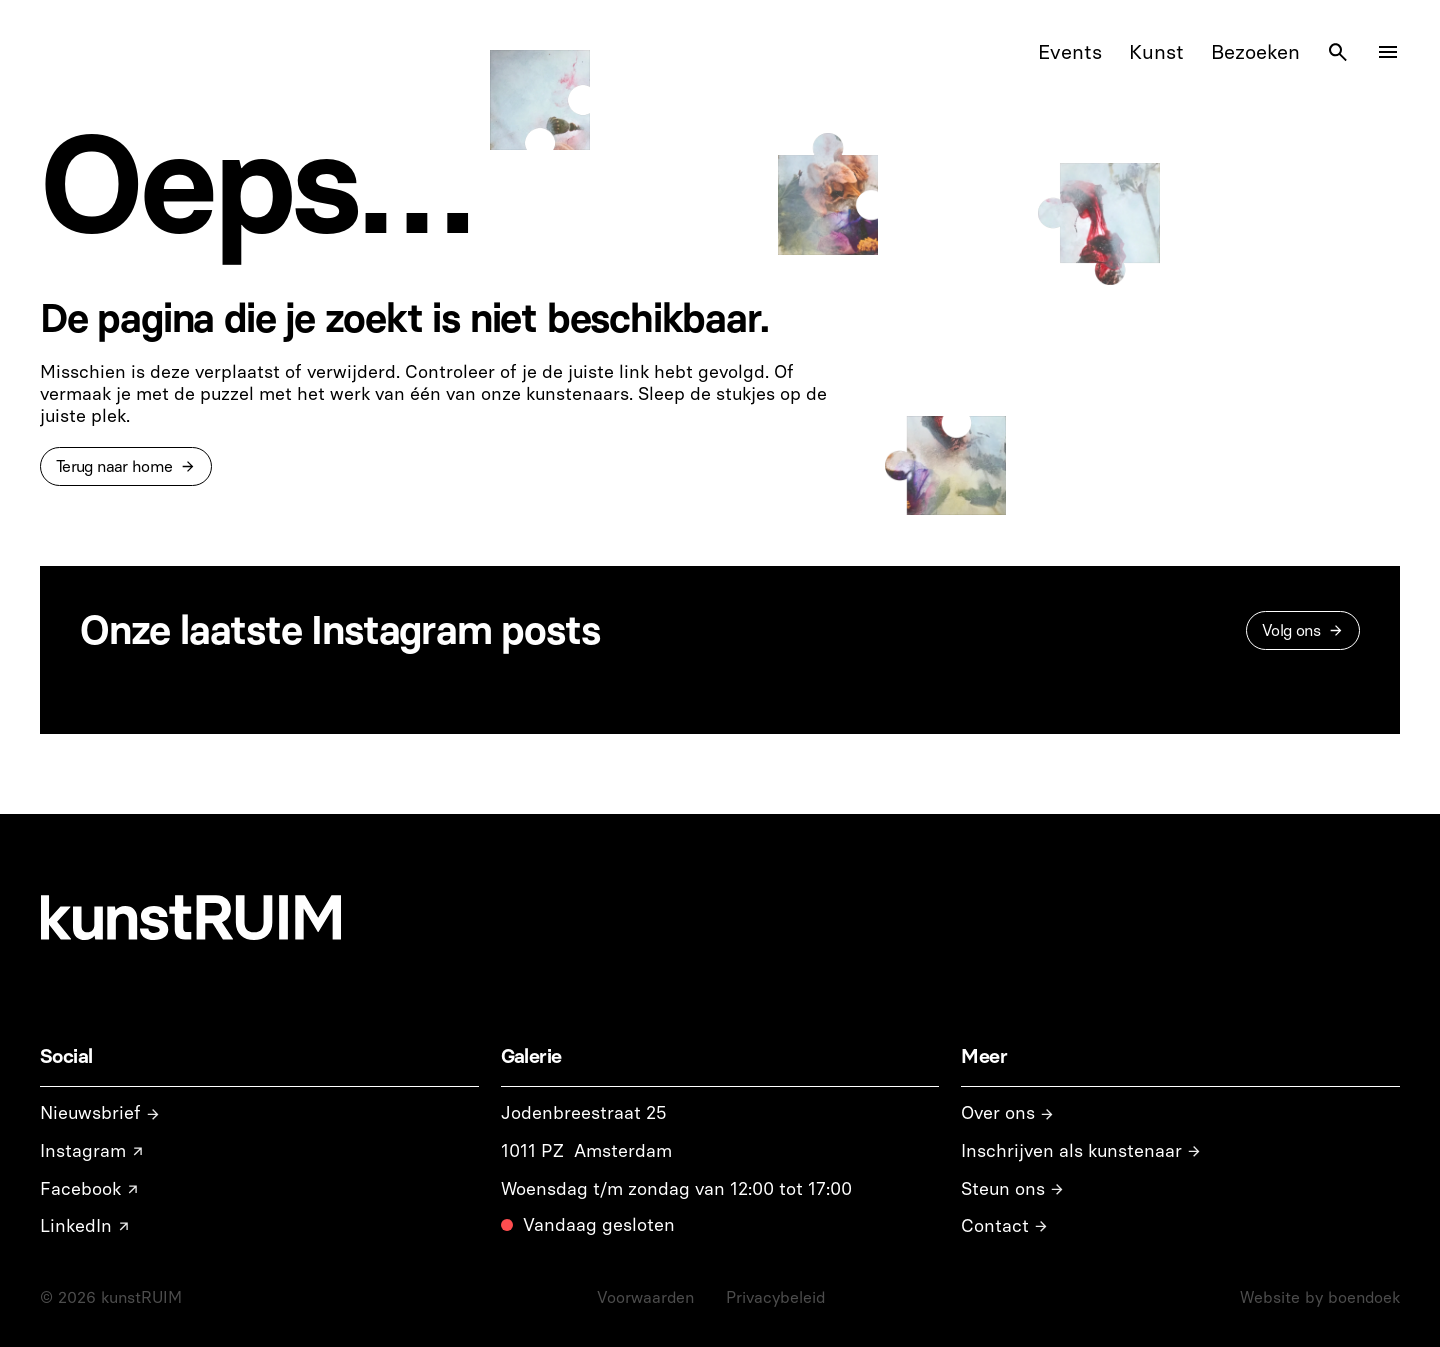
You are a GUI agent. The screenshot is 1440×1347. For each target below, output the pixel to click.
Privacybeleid (775, 1297)
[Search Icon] (1338, 52)
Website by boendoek (1320, 1297)
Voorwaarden (645, 1297)
